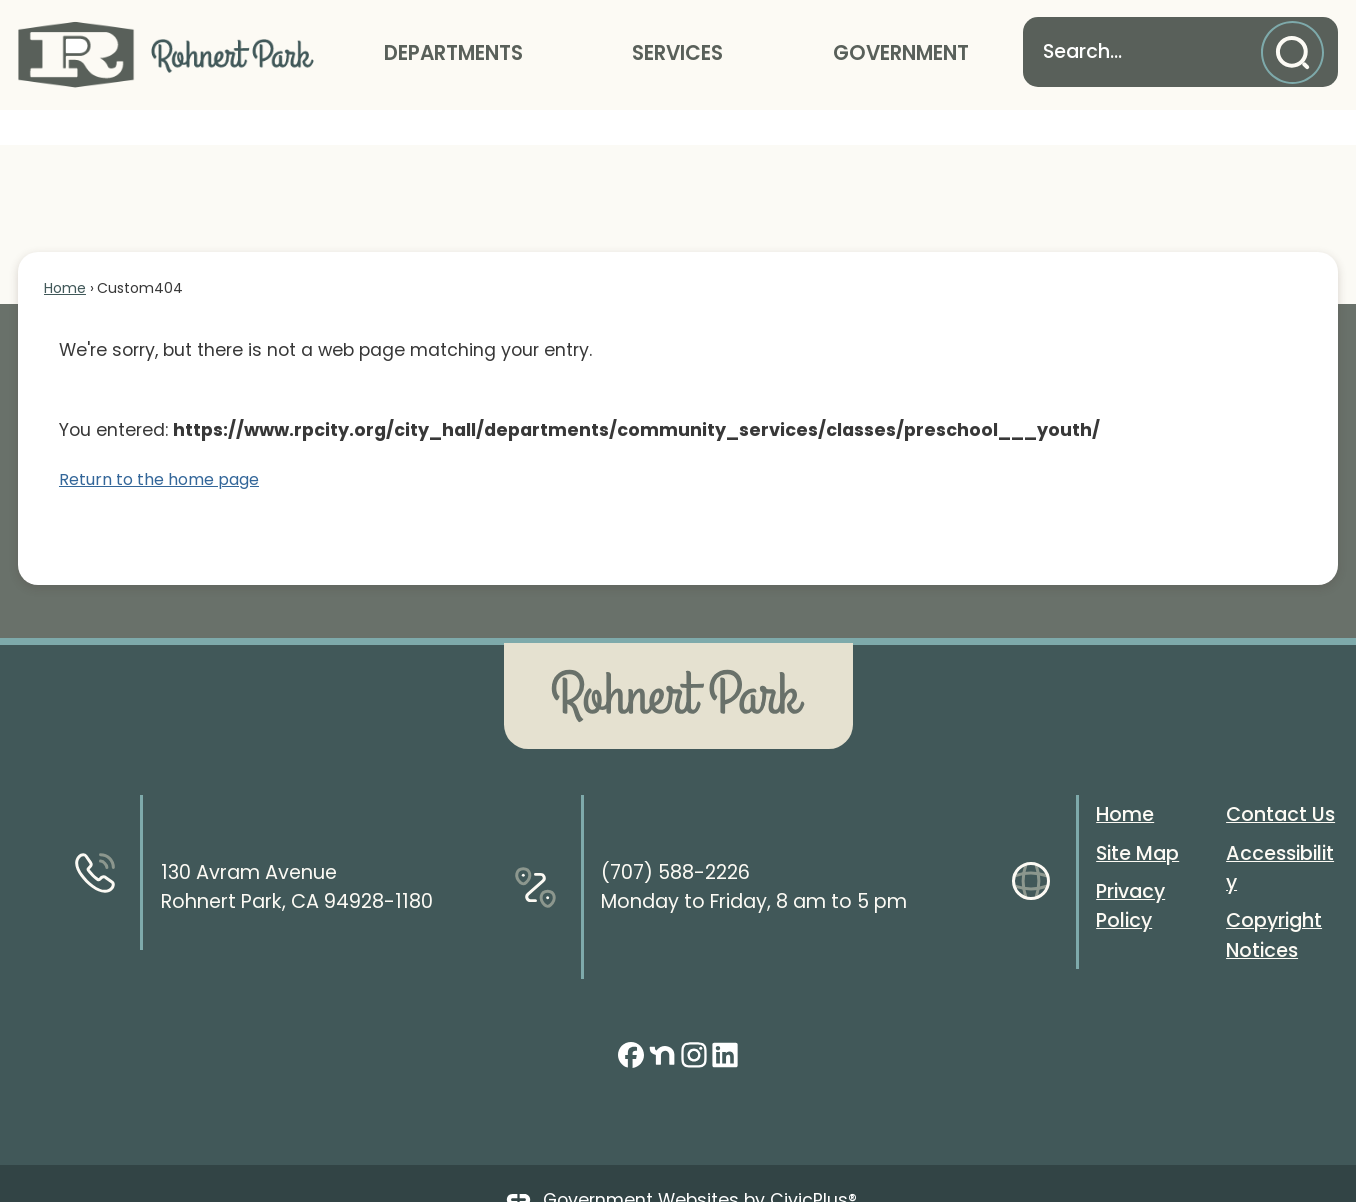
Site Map (1137, 819)
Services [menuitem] (677, 53)
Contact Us (1280, 780)
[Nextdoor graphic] (662, 1020)
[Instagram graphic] (694, 1020)
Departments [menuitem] (453, 53)
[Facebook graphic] (631, 1020)
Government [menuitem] (901, 53)
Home (65, 254)
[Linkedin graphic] (725, 1020)
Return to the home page (159, 445)
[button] (1297, 52)
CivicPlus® (813, 1166)
